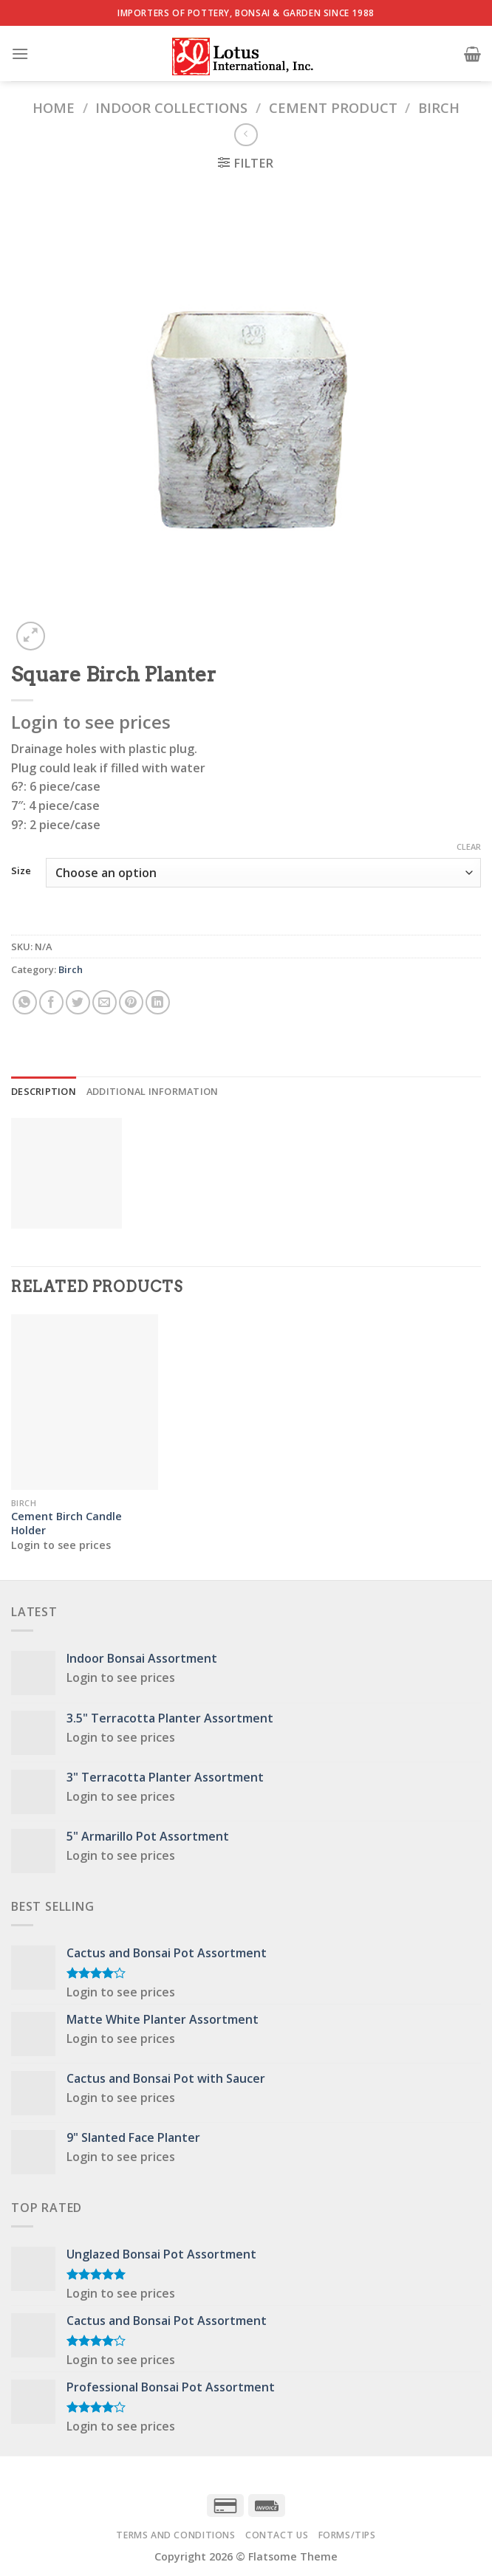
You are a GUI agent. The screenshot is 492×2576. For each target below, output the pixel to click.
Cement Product (333, 107)
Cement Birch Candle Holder (66, 1523)
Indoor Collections (171, 107)
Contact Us (276, 2535)
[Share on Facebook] (51, 1002)
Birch (438, 107)
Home (54, 107)
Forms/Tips (347, 2535)
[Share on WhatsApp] (25, 1002)
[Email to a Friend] (104, 1002)
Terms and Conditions (175, 2535)
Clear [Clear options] (469, 847)
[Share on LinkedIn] (158, 1002)
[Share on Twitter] (78, 1002)
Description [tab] (43, 1091)
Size (21, 871)
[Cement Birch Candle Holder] (84, 1402)
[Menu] (20, 53)
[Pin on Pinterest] (131, 1002)
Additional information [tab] (152, 1091)
